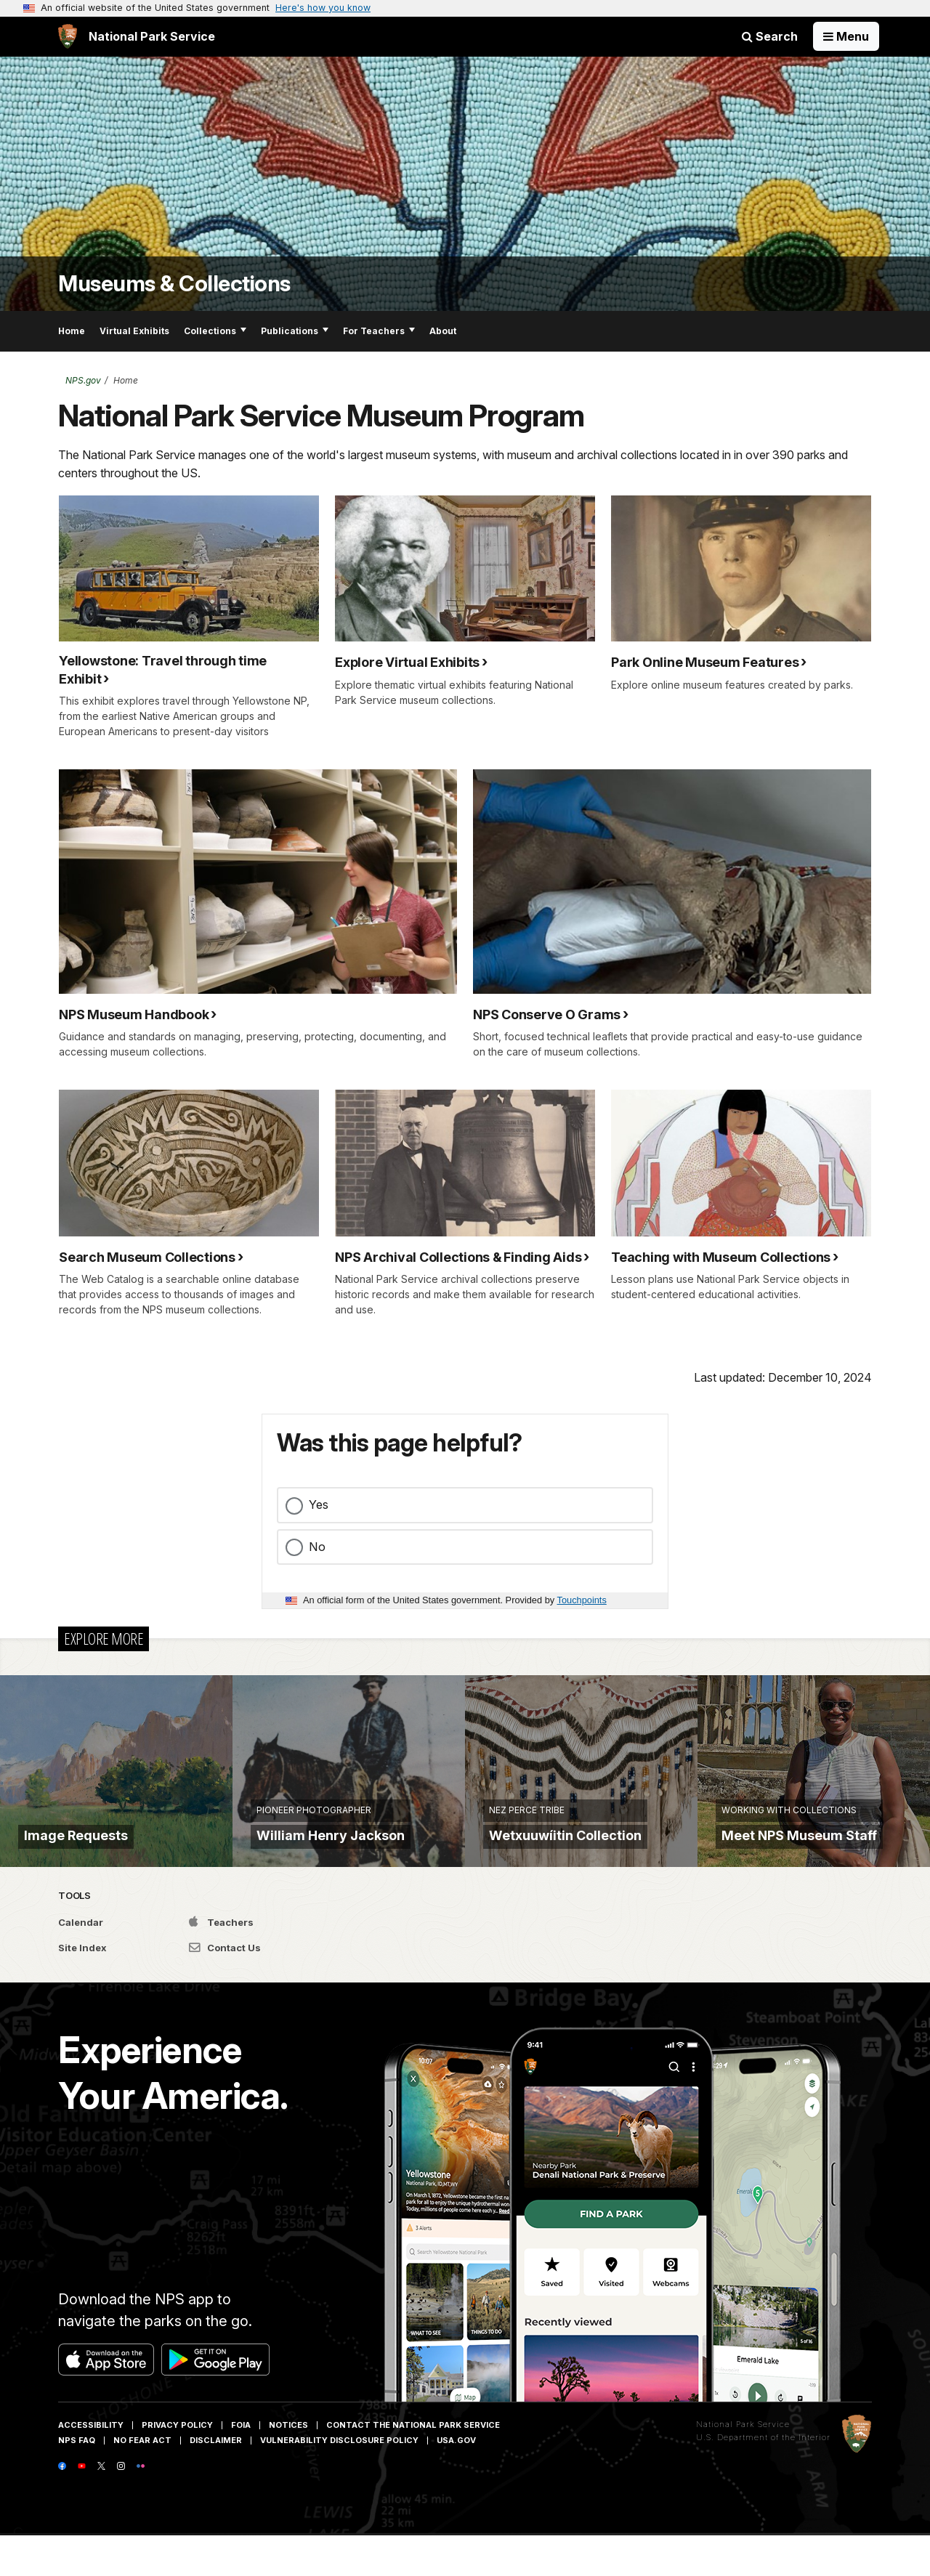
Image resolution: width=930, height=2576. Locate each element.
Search (770, 36)
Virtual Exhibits (134, 330)
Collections (215, 330)
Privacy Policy (177, 2465)
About (442, 330)
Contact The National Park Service (413, 2465)
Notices (288, 2465)
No (317, 1546)
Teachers (221, 1963)
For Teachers (379, 330)
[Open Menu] (846, 36)
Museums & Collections (174, 283)
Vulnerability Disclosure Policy (339, 2481)
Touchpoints (582, 1600)
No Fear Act (142, 2481)
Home (71, 330)
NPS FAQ (76, 2481)
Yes (318, 1504)
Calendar (80, 1963)
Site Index (82, 1989)
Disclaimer (216, 2481)
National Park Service (743, 2465)
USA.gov (456, 2481)
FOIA (241, 2465)
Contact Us (225, 1989)
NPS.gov (83, 380)
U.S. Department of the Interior (763, 2478)
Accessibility (91, 2465)
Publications (294, 330)
